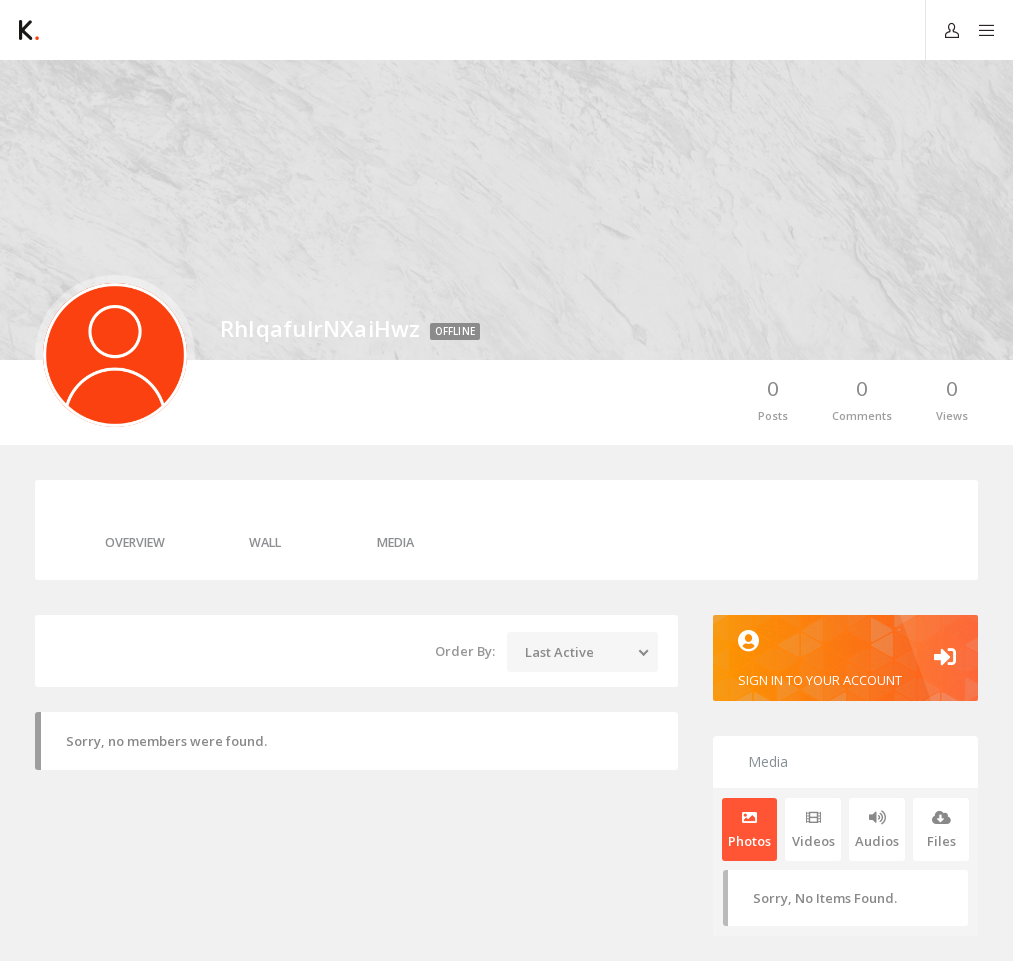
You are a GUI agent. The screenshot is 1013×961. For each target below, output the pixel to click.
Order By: (465, 651)
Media (395, 542)
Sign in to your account (845, 659)
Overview (135, 542)
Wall (265, 542)
